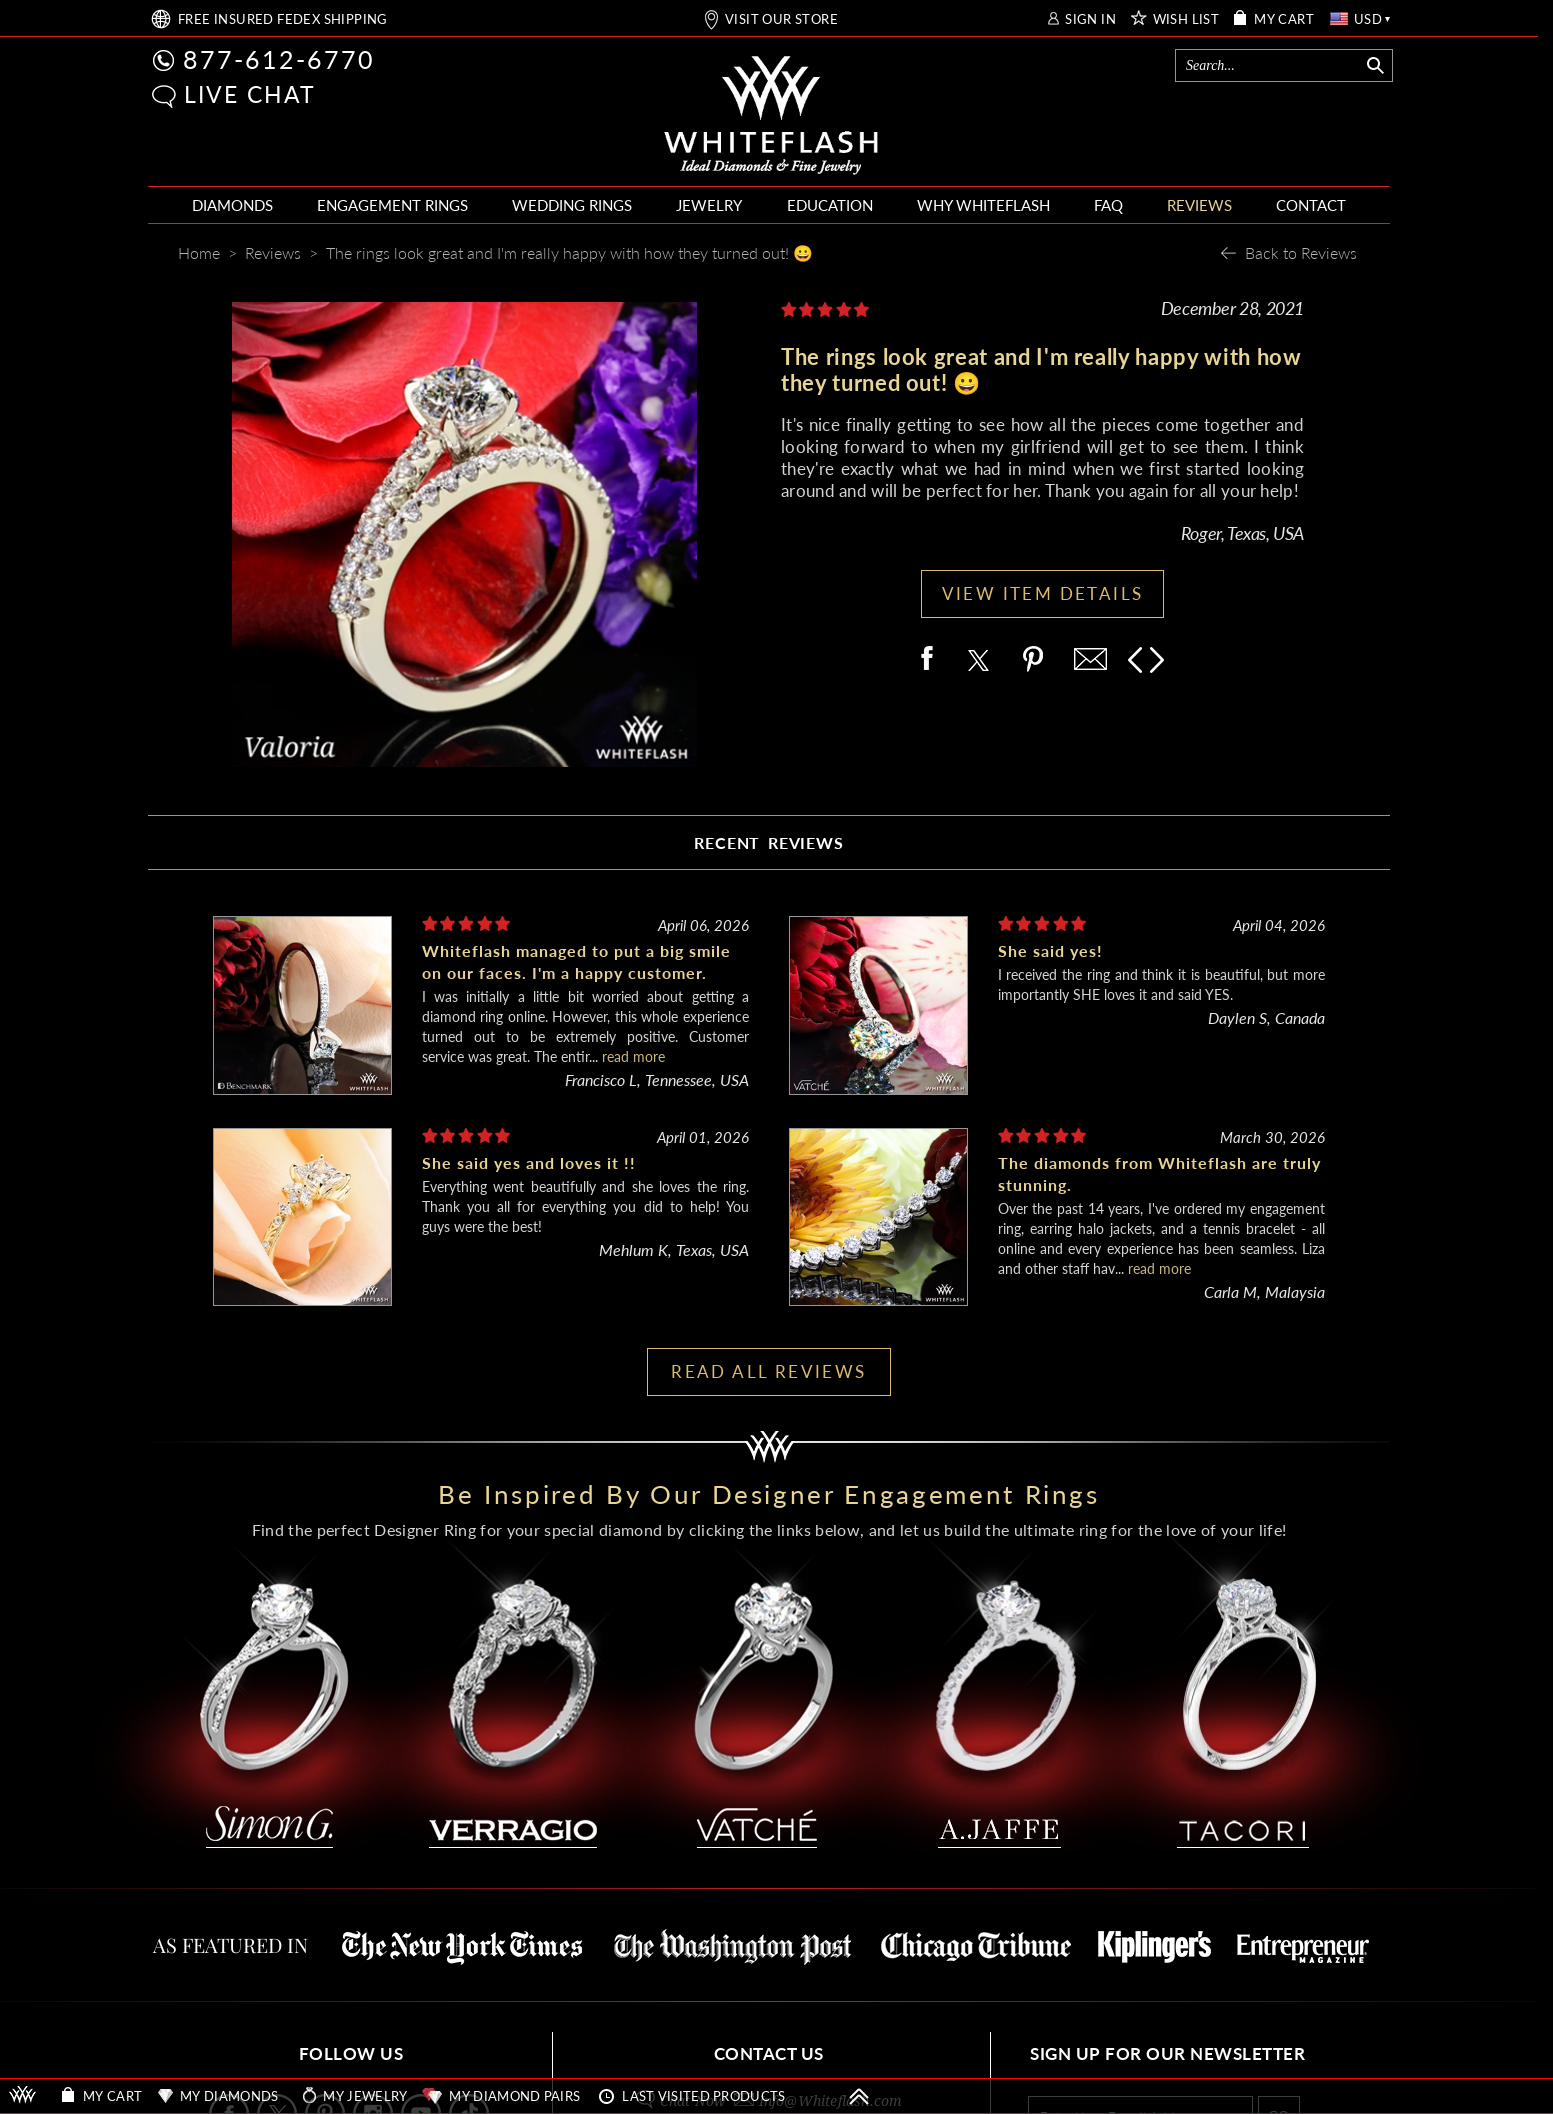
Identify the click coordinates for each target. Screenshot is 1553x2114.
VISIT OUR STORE (781, 19)
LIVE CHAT (250, 94)
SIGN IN (1090, 19)
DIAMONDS (232, 205)
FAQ (1108, 205)
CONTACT (1311, 205)
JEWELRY (709, 205)
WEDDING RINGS (572, 205)
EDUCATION (830, 205)
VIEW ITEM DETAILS (1043, 593)
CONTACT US (769, 2053)
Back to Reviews (1301, 252)
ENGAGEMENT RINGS (392, 205)
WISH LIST (1186, 19)
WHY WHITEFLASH (983, 205)
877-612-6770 (279, 59)
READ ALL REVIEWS (768, 1371)
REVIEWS (1199, 205)
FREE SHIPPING (283, 19)
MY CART (1284, 19)
